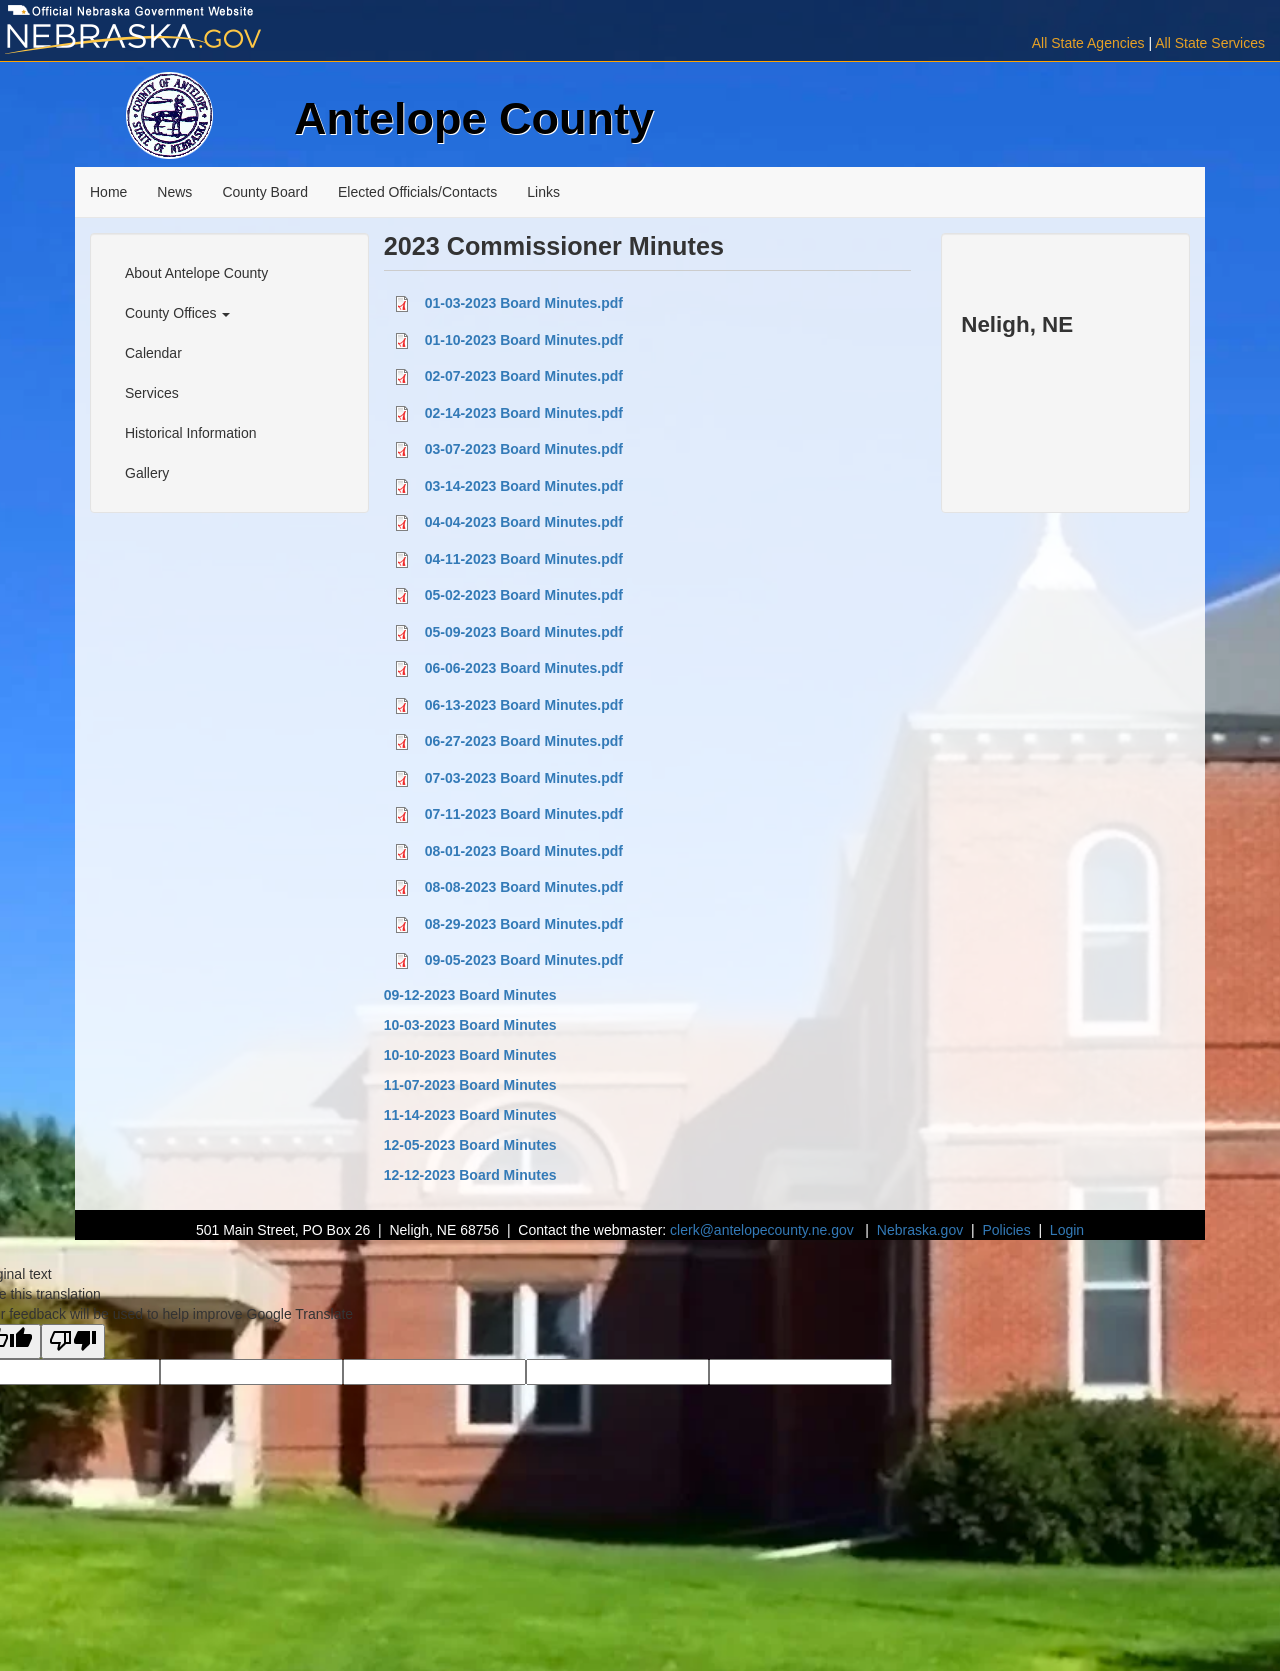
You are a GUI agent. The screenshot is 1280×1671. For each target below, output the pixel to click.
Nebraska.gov (920, 1230)
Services (152, 393)
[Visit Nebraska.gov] (213, 39)
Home (108, 192)
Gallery (147, 473)
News (174, 192)
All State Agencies (1088, 43)
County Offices (177, 313)
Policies (1006, 1230)
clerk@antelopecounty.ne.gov (762, 1230)
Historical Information (191, 433)
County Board (265, 192)
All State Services (1210, 43)
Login (1067, 1230)
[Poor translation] (73, 1341)
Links (543, 192)
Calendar (153, 353)
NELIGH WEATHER (1065, 388)
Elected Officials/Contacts (417, 192)
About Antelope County (196, 273)
